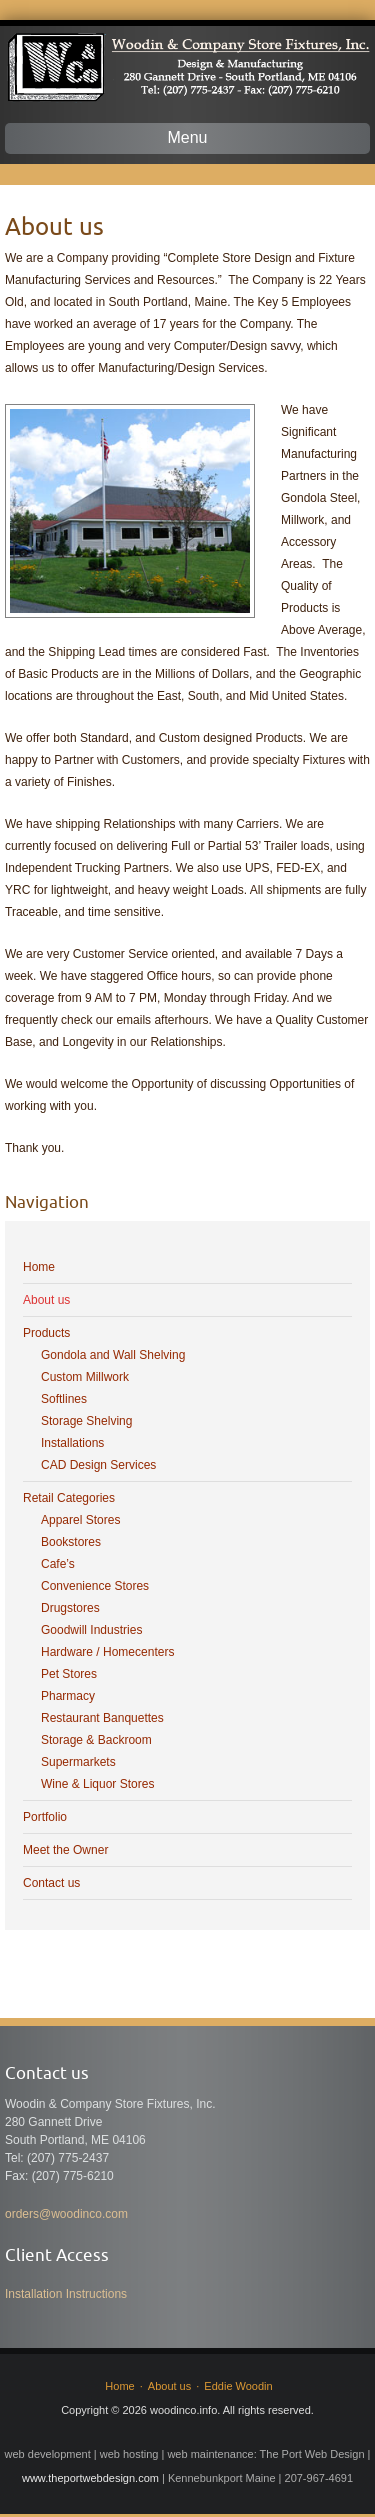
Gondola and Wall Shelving (113, 1355)
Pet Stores (69, 1674)
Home (39, 1267)
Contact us (51, 1883)
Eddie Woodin (238, 2386)
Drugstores (70, 1608)
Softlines (64, 1399)
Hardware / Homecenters (107, 1652)
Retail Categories (69, 1498)
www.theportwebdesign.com (90, 2478)
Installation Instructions (66, 2294)
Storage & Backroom (96, 1740)
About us (46, 1300)
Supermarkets (78, 1762)
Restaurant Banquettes (102, 1718)
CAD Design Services (98, 1465)
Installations (72, 1443)
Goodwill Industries (91, 1630)
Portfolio (45, 1817)
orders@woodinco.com (66, 2214)
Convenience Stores (95, 1586)
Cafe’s (58, 1564)
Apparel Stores (80, 1520)
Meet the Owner (65, 1850)
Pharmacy (68, 1696)
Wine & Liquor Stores (97, 1784)
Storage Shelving (86, 1421)
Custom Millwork (85, 1377)
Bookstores (71, 1542)
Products (46, 1333)
